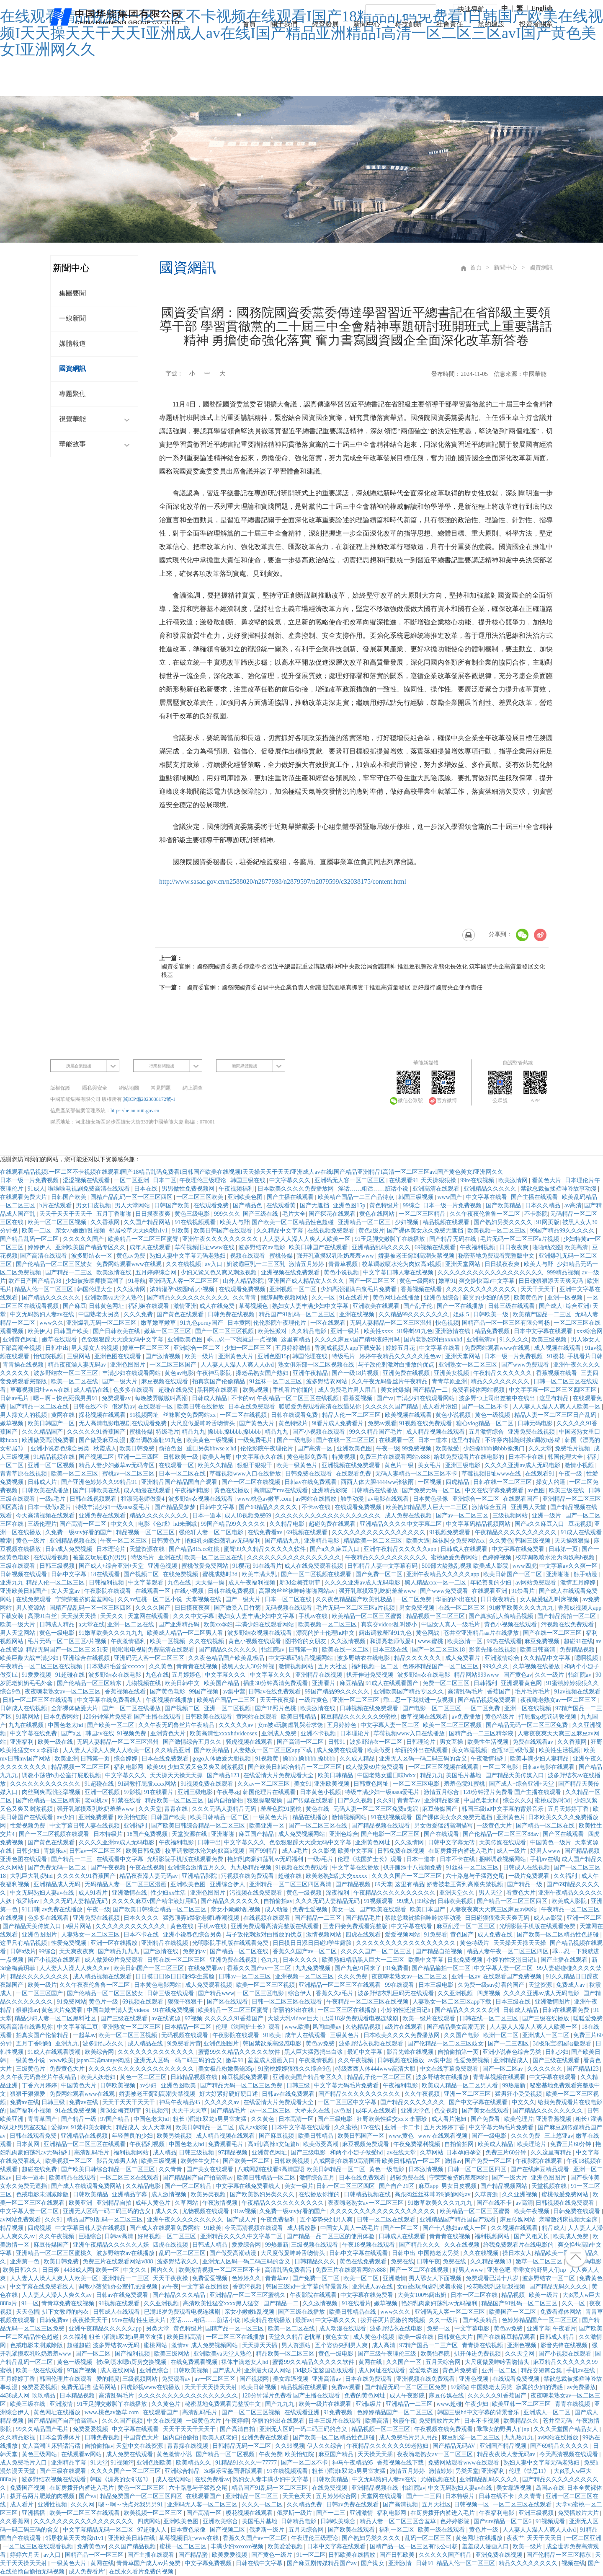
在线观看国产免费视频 (513, 1976)
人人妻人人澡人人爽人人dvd (238, 1365)
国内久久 (163, 2270)
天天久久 (112, 1616)
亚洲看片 (324, 1683)
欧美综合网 (100, 2052)
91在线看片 (354, 1297)
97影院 (459, 2387)
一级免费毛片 (255, 1440)
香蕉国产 (499, 1691)
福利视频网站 (131, 2152)
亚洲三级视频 (536, 2513)
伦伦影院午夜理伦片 (280, 1323)
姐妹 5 (462, 1314)
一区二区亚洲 (132, 1180)
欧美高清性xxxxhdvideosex (224, 1733)
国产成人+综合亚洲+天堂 (112, 1566)
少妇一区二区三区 (248, 1348)
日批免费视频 (465, 1960)
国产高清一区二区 (83, 1524)
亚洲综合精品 (183, 2471)
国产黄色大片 (257, 1423)
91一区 (30, 2303)
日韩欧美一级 (491, 1314)
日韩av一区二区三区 (96, 1851)
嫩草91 (447, 1281)
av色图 (537, 1490)
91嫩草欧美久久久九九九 (522, 1608)
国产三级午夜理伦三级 (388, 2354)
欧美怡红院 (133, 1817)
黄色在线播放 (232, 1490)
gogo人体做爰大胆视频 (222, 1758)
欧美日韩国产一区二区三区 (149, 1968)
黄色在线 (318, 1809)
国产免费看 (486, 2119)
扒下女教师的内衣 (66, 2312)
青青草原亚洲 (450, 1381)
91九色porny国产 (202, 1323)
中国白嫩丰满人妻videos (118, 2010)
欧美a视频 (256, 1390)
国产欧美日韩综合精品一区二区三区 (295, 1767)
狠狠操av (27, 2010)
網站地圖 (129, 1088)
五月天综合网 (443, 2362)
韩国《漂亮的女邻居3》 (121, 2479)
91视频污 (157, 2110)
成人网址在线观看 (382, 2370)
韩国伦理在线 (310, 1356)
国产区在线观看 (564, 1834)
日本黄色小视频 (321, 1792)
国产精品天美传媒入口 (515, 1775)
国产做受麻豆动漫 (103, 1440)
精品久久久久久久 (418, 1658)
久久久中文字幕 (194, 1616)
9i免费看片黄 (184, 2043)
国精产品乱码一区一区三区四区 (132, 1197)
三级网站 (79, 1356)
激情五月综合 (442, 1792)
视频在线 (573, 2563)
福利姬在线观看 (149, 1306)
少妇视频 (407, 1222)
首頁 (249, 24)
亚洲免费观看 (96, 1817)
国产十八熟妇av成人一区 (455, 2228)
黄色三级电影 (193, 1214)
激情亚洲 (185, 1306)
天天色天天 (297, 2496)
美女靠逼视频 (470, 1750)
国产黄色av (517, 1675)
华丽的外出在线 (457, 1599)
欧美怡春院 (435, 2354)
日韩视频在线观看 (24, 1574)
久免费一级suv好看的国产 (79, 1532)
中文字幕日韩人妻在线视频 (399, 1272)
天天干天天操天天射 (211, 2387)
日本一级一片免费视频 (30, 1180)
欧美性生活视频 (488, 1742)
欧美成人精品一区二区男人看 (186, 1633)
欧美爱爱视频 (286, 2546)
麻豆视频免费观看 (246, 2077)
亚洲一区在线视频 (528, 1708)
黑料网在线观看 (218, 1390)
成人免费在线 (495, 1934)
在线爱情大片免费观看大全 (279, 1775)
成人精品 (164, 2152)
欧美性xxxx (379, 1331)
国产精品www (216, 1993)
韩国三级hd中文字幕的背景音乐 (503, 1809)
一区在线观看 (328, 1323)
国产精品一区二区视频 (226, 2454)
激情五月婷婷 (307, 1264)
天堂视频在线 (204, 1599)
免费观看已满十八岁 (493, 2278)
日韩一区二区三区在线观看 (39, 1700)
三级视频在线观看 (315, 2245)
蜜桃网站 (156, 2345)
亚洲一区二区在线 (131, 1624)
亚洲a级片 (369, 2404)
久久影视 (323, 1851)
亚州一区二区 (500, 2370)
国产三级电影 (335, 2119)
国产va (385, 1398)
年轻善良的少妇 (491, 1582)
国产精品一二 (430, 1390)
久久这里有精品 (552, 2152)
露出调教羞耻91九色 (156, 1440)
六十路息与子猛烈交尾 (476, 1876)
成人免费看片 (463, 1658)
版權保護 (60, 1088)
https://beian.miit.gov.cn (135, 1110)
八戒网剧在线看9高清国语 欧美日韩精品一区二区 (377, 2161)
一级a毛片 (53, 1499)
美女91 (303, 1784)
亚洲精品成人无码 (58, 1884)
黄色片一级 (399, 1465)
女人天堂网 (157, 2127)
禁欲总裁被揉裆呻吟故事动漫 (559, 1189)
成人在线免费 (217, 1306)
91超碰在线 (70, 1675)
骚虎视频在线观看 (250, 1742)
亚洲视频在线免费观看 (291, 1272)
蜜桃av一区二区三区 (129, 1474)
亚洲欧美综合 (221, 2521)
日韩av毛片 (15, 1398)
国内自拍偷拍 (226, 1800)
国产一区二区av (503, 2069)
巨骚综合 (90, 2236)
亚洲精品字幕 (130, 2194)
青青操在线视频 (24, 1365)
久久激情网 (131, 1289)
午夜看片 (564, 2328)
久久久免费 (139, 1314)
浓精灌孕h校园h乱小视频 (183, 1289)
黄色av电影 (179, 1373)
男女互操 (452, 1742)
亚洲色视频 (163, 1566)
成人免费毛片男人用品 (348, 1390)
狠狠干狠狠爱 (28, 2094)
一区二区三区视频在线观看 (444, 1767)
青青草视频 (343, 1264)
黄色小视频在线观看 (511, 1624)
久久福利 (566, 1876)
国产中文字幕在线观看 (479, 2102)
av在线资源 (167, 2018)
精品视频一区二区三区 (146, 1532)
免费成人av (571, 1985)
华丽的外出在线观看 (422, 1750)
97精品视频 (233, 2152)
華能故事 (96, 445)
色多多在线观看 (134, 1390)
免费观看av (117, 1398)
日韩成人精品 (210, 1398)
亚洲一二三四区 (139, 1457)
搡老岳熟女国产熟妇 (263, 1373)
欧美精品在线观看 (73, 2178)
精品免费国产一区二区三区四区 (142, 2496)
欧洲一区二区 (501, 2035)
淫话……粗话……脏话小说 (374, 1189)
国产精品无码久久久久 (559, 2286)
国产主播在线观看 (291, 1197)
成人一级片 (512, 1851)
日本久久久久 (142, 1918)
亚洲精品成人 (511, 2060)
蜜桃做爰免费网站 (455, 1557)
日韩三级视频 (57, 1566)
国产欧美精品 (504, 1205)
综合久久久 (517, 1800)
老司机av (97, 1800)
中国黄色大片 (79, 2085)
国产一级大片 (120, 1381)
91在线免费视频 (174, 2010)
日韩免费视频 (103, 2437)
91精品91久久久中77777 (246, 2462)
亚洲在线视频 (357, 1314)
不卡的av (242, 1398)
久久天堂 (540, 1448)
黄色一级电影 (57, 1633)
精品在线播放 (310, 1817)
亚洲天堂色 (416, 2110)
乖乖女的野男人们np (540, 2270)
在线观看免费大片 (24, 1197)
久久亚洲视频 (456, 1993)
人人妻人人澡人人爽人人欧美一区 (307, 1239)
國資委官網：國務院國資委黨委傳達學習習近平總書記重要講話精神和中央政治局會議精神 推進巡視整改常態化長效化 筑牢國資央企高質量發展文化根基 (353, 970)
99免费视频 (417, 1448)
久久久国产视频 (123, 2421)
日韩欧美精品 (91, 2194)
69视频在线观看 (436, 1247)
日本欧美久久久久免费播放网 (296, 1189)
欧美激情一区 (465, 1641)
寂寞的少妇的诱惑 (487, 1297)
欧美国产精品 (222, 1683)
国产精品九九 (283, 1541)
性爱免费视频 (69, 1943)
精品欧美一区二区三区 (373, 1541)
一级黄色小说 (28, 2060)
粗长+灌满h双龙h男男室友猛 (210, 2119)
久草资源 (487, 2194)
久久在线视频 (184, 1264)
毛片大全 (294, 1214)
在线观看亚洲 (490, 1591)
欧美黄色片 (529, 1297)
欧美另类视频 (175, 2136)
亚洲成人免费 (279, 1733)
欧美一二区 (37, 1230)
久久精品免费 (305, 2504)
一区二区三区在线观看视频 (39, 2546)
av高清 (573, 1205)
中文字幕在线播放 (356, 1867)
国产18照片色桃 (276, 1708)
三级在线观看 (18, 1566)
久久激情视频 (348, 1641)
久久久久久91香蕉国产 (97, 1432)
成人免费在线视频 (409, 1515)
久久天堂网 (520, 2354)
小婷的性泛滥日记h (512, 1960)
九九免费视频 (313, 1968)
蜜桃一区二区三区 (184, 2546)
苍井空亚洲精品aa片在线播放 (482, 1633)
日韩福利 (486, 1683)
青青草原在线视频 (24, 1474)
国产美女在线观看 (486, 2110)
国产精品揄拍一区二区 (567, 1616)
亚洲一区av (465, 1976)
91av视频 (244, 2211)
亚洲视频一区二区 (293, 1289)
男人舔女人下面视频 (436, 2278)
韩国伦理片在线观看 (270, 1792)
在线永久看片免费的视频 (142, 2571)
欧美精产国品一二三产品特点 (357, 1197)
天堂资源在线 (147, 1549)
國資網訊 (72, 369)
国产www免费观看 (526, 1365)
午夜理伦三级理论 (203, 1180)
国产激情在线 (161, 1951)
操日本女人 (517, 2253)
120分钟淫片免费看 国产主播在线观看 (132, 1717)
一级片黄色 (314, 1700)
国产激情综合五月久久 (193, 1742)
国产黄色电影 (168, 1691)
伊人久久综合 (325, 2446)
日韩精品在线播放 (375, 1490)
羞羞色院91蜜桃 (465, 1784)
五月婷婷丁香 (18, 2379)
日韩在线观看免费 (295, 1415)
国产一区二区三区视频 (225, 1331)
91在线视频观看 (196, 1222)
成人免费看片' (87, 2571)
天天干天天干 (539, 1289)
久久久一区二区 (263, 2504)
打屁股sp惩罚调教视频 (548, 1717)
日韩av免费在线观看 (353, 2504)
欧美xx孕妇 (218, 1624)
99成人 (406, 1901)
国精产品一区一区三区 (235, 2328)
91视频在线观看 (119, 2303)
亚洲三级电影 (463, 1465)
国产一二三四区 (509, 2043)
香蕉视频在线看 (422, 1289)
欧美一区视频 (168, 1641)
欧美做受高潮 (321, 2144)
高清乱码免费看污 (289, 2270)
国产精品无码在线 (453, 1239)
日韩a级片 (23, 1951)
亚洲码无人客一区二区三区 (350, 1180)
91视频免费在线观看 (207, 1784)
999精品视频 (563, 1272)
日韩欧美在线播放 (46, 1490)
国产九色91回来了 (359, 1968)
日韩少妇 (28, 1851)
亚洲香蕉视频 (554, 2119)
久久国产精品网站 (148, 1222)
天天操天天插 (260, 2345)
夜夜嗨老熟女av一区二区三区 (63, 1691)
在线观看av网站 (82, 2454)
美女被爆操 (395, 1390)
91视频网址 (144, 1415)
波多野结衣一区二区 (377, 1742)
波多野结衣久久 (103, 2043)
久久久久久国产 (84, 1239)
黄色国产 (462, 1934)
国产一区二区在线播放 (132, 1708)
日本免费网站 (62, 1717)
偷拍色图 (171, 1448)
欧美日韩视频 (259, 2387)
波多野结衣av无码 (117, 2345)
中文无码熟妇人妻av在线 (43, 1314)
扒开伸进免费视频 (370, 1675)
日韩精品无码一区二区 (242, 2446)
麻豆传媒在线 (447, 2395)
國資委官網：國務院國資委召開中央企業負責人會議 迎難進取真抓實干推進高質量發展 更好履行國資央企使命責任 (334, 987)
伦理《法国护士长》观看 (371, 1859)
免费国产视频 (28, 2488)
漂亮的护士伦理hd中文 (326, 1633)
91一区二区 (311, 2555)
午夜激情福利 (129, 1641)
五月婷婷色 (187, 1675)
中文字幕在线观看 (553, 2077)
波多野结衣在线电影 (364, 1658)
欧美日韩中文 (183, 1683)
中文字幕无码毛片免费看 (347, 2085)
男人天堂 (491, 1893)
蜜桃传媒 (281, 1256)
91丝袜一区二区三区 (276, 1381)
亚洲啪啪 (558, 1574)
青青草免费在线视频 (68, 2303)
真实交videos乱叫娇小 (390, 1624)
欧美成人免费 (571, 2236)
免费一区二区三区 (447, 1683)
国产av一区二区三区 (463, 1515)
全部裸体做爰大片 (75, 1708)
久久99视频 (289, 2446)
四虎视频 (488, 1993)
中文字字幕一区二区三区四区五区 (553, 1390)
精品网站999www (477, 1675)
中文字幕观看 (146, 1582)
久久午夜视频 (356, 2060)
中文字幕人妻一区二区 (391, 1725)
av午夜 (170, 2286)
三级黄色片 (345, 2035)
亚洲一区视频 (565, 1297)
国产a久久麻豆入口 (540, 1524)
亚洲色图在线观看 (118, 1356)
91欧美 (181, 1230)
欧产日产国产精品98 (35, 1281)
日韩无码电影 (536, 1423)
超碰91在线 (578, 1641)
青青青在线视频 (197, 1666)
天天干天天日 (545, 2538)
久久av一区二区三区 (264, 1784)
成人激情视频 (169, 2194)
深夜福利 (338, 1893)
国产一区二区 (401, 2228)
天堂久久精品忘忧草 (295, 2337)
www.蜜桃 (431, 1641)
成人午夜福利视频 (252, 1582)
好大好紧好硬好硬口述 (229, 2094)
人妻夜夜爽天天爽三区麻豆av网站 (494, 1909)
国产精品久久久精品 (179, 2295)
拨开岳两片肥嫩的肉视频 (394, 2320)
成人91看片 (93, 1893)
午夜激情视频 (317, 2060)
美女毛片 (430, 1465)
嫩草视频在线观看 (425, 1717)
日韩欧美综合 (338, 2521)
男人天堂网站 (133, 1205)
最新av (303, 2320)
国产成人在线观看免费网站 (87, 2186)
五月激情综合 (487, 1432)
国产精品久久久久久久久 (413, 2102)
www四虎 (524, 1566)
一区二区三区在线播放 (348, 2010)
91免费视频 (338, 2412)
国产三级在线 (261, 1214)
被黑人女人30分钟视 (249, 1666)
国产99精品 (263, 1851)
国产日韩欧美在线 (117, 1331)
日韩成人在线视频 (24, 1708)
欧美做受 (448, 1448)
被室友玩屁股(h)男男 (100, 1557)
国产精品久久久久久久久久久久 (189, 1297)
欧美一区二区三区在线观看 (85, 2513)
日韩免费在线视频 (232, 1314)
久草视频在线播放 (537, 1666)
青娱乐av (55, 1851)
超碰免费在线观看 (333, 1524)
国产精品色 (248, 1205)
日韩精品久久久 (315, 2261)
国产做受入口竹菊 (238, 1608)
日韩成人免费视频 (69, 1549)
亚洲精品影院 (330, 1490)
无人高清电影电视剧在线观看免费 (123, 1423)
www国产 (451, 1197)
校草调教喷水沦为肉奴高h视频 (402, 1264)
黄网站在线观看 (257, 1717)
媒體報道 (72, 343)
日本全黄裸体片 (60, 2437)
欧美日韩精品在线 (353, 2312)
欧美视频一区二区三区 (497, 1230)
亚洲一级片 (345, 1331)
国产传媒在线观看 (310, 1800)
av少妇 (66, 1817)
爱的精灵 (108, 2379)
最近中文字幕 (365, 2052)
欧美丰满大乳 (260, 1574)
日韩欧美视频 (456, 1901)
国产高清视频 (401, 2504)
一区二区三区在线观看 (130, 2178)
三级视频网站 (510, 1515)
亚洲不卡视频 (319, 1733)
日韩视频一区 (472, 2504)
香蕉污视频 (247, 2286)
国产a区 (72, 1733)
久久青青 (245, 1297)
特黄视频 (344, 1457)
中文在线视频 (165, 2421)
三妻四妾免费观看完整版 (356, 1926)
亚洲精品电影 (322, 1541)
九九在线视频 (26, 1725)
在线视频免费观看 (331, 1230)
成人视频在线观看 (558, 1348)
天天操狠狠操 (439, 1180)
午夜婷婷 (237, 2421)
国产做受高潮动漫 (233, 2253)
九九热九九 (519, 2437)
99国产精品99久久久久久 (563, 1230)
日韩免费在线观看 (309, 1474)
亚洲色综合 (343, 1834)
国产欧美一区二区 (111, 1725)
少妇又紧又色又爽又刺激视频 (219, 1272)
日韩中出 (57, 1348)
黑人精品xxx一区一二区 (436, 1582)
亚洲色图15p (350, 1205)
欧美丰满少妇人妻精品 (540, 1758)
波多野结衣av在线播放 (126, 2253)
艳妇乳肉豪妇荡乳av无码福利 (223, 1541)
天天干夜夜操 (278, 1700)
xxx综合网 (589, 1331)
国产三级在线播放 (546, 2018)
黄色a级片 (371, 1230)
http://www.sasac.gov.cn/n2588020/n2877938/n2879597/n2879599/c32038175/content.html (282, 881)
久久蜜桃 (346, 2127)
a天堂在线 (92, 1624)
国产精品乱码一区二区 (30, 1239)
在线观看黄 (281, 1205)
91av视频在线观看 (577, 1691)
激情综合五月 (490, 1507)
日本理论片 (111, 1549)
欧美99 (156, 1767)
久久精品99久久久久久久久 (415, 1314)
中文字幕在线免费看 (519, 1549)
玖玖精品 (44, 2395)
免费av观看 (382, 1423)
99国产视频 (204, 1691)
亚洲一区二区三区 (356, 1700)
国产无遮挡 (315, 1205)
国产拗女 (373, 2563)
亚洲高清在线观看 (436, 1189)
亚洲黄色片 (511, 1817)
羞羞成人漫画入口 (271, 2060)
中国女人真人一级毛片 (451, 1624)
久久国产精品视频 (133, 2546)
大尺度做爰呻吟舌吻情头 (203, 1423)
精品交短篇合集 (542, 2370)
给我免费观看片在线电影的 (470, 1457)
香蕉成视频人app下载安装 (348, 1348)
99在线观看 (400, 1985)
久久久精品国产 (43, 1432)
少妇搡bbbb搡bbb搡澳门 (494, 1448)
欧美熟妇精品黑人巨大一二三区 (427, 1507)
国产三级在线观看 (124, 2018)
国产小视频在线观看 (319, 1432)
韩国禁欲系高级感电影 (273, 2043)
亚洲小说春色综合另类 (61, 1448)
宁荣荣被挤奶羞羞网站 (85, 1599)
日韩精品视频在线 (194, 2077)
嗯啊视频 (587, 1658)
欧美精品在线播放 (268, 2320)
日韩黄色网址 (107, 1306)
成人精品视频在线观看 (436, 1432)
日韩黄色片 (166, 1541)
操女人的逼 (551, 1482)
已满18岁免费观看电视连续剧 (361, 2018)
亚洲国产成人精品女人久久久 (307, 1281)
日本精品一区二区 (189, 2027)
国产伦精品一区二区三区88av (501, 1834)
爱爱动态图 (424, 2370)
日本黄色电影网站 (158, 1985)
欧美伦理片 (518, 2119)
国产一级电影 (295, 1440)
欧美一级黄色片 (297, 1465)
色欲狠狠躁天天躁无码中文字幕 (123, 1339)
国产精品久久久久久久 (52, 1297)
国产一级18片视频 (356, 1373)
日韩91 (337, 1742)
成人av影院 (548, 1918)
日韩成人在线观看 (465, 1549)
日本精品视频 (77, 2395)
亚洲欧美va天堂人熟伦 (114, 1297)
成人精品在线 (92, 1390)
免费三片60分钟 (571, 2144)
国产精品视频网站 (504, 2186)
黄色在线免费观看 (364, 2261)
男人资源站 (31, 1608)
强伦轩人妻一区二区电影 (212, 1532)
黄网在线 (63, 1415)
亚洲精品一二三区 (126, 2278)
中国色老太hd (66, 1725)
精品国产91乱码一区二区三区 (298, 1314)
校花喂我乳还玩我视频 (496, 2286)
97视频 (193, 2018)
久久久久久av (237, 1725)
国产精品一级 (525, 1884)
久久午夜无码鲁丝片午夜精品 (390, 1381)
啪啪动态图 (547, 1247)
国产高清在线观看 (44, 1256)
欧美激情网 (513, 1180)
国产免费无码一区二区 (432, 1490)
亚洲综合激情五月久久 (198, 1867)
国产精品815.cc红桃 (195, 1549)
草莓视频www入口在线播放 (245, 1474)
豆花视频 (580, 1524)
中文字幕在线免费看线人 (110, 1700)
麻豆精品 (351, 1683)
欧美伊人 (39, 1331)
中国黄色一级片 (551, 1842)
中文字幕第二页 (78, 2027)
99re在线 (123, 2320)
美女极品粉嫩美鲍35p (226, 2069)
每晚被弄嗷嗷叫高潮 (162, 1398)
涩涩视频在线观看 (87, 1180)
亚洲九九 (11, 1582)
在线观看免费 (211, 1205)
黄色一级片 (31, 1541)
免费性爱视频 (310, 1909)
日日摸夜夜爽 (153, 1214)
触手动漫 (353, 1499)
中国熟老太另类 (99, 1314)
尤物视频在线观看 (206, 2211)
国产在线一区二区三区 (346, 1440)
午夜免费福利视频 (417, 2144)
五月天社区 (333, 1666)
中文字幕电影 (472, 2328)
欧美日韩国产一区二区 (513, 1574)
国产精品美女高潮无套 (457, 2027)
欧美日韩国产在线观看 (223, 1230)
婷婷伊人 (40, 1247)
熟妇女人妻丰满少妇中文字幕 (311, 1306)
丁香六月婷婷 (40, 2085)
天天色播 (27, 2312)
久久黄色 (501, 1541)
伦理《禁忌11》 (530, 2471)
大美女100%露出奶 (422, 2295)
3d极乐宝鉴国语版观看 (563, 2043)
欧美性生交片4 (200, 2161)
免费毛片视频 (573, 1448)
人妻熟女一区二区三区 (91, 1934)
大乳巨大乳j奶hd (32, 1876)
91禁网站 (28, 1717)
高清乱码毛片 (466, 1691)
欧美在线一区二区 (346, 1650)
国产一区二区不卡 (485, 1406)
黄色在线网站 (377, 1214)
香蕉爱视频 (358, 1398)
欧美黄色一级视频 (210, 1440)
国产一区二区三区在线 (319, 1826)
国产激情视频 (163, 1356)
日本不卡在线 (526, 1457)
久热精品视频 (363, 2027)
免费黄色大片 (67, 2069)
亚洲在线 (170, 1557)
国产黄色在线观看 (181, 1314)
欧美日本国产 (428, 1909)
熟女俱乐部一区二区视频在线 (317, 1365)
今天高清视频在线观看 (46, 1515)
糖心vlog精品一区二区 (485, 1423)
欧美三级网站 (172, 2354)
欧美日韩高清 (538, 1650)
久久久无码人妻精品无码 (225, 1809)
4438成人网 (78, 2270)
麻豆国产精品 (257, 1834)
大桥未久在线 (313, 2110)
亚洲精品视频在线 (73, 1541)
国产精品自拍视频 (439, 1951)
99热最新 (514, 2085)
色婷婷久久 (247, 2278)
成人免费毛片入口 (24, 2462)
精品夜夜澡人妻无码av (78, 1365)
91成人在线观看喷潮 (55, 2052)
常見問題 (161, 1088)
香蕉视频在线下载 (401, 2462)
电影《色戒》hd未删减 (168, 1524)
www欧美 (61, 2060)
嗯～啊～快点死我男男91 (66, 1398)
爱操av (59, 2127)
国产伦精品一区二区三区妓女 (55, 1264)
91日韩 (30, 1909)
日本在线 (146, 1189)
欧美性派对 (273, 1331)
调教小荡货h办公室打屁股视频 (62, 1775)
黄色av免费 (131, 1256)
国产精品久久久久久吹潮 (468, 2010)
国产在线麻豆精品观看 (540, 2169)
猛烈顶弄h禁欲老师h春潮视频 (202, 1918)
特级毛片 (344, 1356)
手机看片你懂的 (294, 1390)
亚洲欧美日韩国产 (24, 1591)
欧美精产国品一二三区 (543, 1314)
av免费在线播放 (63, 1909)
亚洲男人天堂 (529, 1507)
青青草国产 (43, 2119)
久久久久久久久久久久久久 (482, 1289)
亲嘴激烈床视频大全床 (569, 2219)
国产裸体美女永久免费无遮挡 (426, 1230)
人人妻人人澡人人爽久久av (75, 1968)
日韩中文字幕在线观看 (359, 2253)
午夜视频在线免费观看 (444, 2429)
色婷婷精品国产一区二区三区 (441, 1666)
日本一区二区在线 (183, 1474)
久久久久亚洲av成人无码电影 (523, 1465)
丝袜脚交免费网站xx (190, 1415)
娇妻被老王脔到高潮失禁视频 (417, 1256)
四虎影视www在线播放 (151, 2387)
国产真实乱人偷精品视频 (502, 1616)
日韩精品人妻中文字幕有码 (383, 1566)
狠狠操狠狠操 (265, 1800)
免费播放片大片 (440, 2421)
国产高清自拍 (238, 2429)
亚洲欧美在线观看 (377, 1306)
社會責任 (449, 24)
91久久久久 (514, 1339)
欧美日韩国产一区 (52, 1423)
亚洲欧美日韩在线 (132, 2538)
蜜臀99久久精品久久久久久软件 (265, 1549)
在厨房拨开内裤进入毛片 (461, 1851)
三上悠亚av (558, 2136)
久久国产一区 (404, 2362)
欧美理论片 (532, 2144)
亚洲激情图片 (553, 2002)
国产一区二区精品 (189, 2186)
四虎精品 (458, 1482)
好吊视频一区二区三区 (167, 2236)
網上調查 (193, 1088)
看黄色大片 (547, 1180)
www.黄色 (402, 2136)
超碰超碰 (78, 2345)
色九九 (270, 1960)
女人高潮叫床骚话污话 (52, 2446)
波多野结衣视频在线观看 (201, 1499)
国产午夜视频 (108, 1867)
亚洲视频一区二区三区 (305, 1976)
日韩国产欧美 (69, 1197)
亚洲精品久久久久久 (491, 1189)
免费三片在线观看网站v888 (395, 1457)
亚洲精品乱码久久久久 (382, 1247)
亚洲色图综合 (442, 1297)
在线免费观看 (34, 1599)
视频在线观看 (248, 1256)
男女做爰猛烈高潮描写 (444, 1826)
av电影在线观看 (389, 1499)
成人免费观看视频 (209, 1985)
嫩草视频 (12, 1423)
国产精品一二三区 (69, 1272)
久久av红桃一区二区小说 (150, 1599)
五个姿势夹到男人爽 (327, 2219)
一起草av (84, 2035)
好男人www (546, 1851)
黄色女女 (337, 2337)
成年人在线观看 (150, 1247)
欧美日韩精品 (299, 1717)
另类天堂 (158, 2328)
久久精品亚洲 (173, 1750)
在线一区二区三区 (462, 1608)
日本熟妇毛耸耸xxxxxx (116, 1666)
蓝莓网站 (105, 2387)
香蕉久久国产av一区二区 (305, 1951)
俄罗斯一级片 (295, 2513)
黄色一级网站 (417, 1281)
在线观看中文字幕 (120, 1859)
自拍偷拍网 (459, 2144)
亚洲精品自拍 (114, 2203)
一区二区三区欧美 (200, 1197)
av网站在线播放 (317, 1499)
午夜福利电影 (193, 1490)
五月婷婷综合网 (156, 1272)
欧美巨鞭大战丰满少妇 (30, 1658)
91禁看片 (523, 1591)
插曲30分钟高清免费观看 (276, 1683)
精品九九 (193, 1432)
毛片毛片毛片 (533, 1691)
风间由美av (327, 2027)
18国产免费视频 (147, 1834)
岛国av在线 (550, 2488)
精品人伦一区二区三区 (44, 1289)
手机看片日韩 (585, 1356)
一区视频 (430, 1482)
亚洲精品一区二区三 (365, 1222)
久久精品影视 (18, 2437)
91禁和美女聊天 (92, 2127)
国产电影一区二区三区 (432, 1708)
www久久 (51, 1323)
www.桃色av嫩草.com (265, 1499)
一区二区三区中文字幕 (348, 2102)
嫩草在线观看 (60, 1339)
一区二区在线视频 (244, 1415)
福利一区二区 (397, 2530)
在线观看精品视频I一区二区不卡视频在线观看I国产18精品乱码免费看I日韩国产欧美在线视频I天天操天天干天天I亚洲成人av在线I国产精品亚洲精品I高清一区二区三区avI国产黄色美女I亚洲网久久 (251, 1172)
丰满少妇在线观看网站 (132, 1373)
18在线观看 (105, 1574)
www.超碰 (449, 2404)
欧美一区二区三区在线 (214, 1557)
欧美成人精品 (496, 2144)
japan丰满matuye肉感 (103, 2060)
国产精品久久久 (420, 2245)
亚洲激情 (394, 2278)
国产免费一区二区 (380, 1574)
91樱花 (555, 1356)
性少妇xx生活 (169, 1893)
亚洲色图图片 (128, 1365)
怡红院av (273, 1650)
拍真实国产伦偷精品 (219, 1381)
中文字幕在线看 (487, 1197)
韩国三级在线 (248, 1180)
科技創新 (408, 24)
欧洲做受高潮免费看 (49, 1440)
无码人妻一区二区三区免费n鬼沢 (376, 1809)
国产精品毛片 (363, 1918)
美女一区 (344, 1909)
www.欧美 (297, 2027)
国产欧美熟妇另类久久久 (263, 2194)
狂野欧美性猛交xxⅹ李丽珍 (393, 2119)
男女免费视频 (417, 1608)
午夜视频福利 (237, 1189)
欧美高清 (577, 1247)
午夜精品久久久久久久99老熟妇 (388, 2446)
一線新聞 (72, 318)
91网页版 (547, 1222)
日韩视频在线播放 (401, 2060)
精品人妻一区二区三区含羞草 (399, 2521)
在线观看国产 (521, 1499)
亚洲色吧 (498, 2270)
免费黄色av (91, 2546)
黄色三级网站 (40, 2454)
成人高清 (384, 2345)
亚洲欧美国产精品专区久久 (91, 1247)
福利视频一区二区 (375, 1666)
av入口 (214, 1264)
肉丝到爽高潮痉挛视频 (52, 1792)
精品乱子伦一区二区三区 (380, 2077)
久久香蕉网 (105, 1222)
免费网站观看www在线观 (129, 1264)
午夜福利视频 (478, 1247)
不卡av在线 (317, 1507)
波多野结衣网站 (327, 1381)
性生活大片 (152, 2320)
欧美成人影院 (569, 1901)
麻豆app (428, 2186)
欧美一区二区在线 (75, 1381)
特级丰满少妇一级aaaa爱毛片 (113, 1507)
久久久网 (83, 2504)
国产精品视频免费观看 (488, 1700)
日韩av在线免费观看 (311, 1482)
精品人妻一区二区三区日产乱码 (556, 1415)
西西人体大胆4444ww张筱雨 (378, 1482)
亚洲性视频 (53, 2504)
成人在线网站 (118, 2370)
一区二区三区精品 (423, 1214)
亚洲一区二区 (584, 1918)
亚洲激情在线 (453, 1331)
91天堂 (99, 2462)
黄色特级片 (384, 1205)
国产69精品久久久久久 (269, 1507)
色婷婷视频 (497, 1557)
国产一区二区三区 (372, 1281)
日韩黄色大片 (456, 2337)
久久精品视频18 (491, 2261)
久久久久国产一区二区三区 (407, 1876)
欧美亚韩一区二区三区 (522, 2404)
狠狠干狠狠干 (255, 1465)
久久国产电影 (462, 2035)
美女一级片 (299, 2186)
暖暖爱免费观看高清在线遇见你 (321, 1406)
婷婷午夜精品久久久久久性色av (401, 1356)
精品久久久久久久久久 (501, 1381)
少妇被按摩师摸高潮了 (95, 1281)
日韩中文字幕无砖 (452, 1842)
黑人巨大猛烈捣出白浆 (314, 2052)
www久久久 (396, 2312)
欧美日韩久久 (21, 2270)
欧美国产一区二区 (513, 2312)
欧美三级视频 (549, 1339)
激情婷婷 (440, 2471)
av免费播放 (467, 1717)
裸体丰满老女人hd (245, 2362)
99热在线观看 (504, 1641)
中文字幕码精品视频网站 (479, 1524)
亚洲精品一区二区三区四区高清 (291, 1884)
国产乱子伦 (418, 1306)
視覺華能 (96, 420)
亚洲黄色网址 (21, 1339)
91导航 (137, 1281)
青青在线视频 (573, 2404)
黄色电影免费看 (308, 1457)
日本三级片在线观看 (335, 2421)
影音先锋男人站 (117, 2161)
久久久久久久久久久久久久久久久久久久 (491, 1272)
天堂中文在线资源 (140, 2446)
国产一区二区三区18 (439, 1650)
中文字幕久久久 (290, 1180)
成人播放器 (302, 2228)
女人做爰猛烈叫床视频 (550, 1599)
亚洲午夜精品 (311, 1373)
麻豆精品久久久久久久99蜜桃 (359, 1717)
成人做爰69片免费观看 (375, 1767)
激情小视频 (579, 1465)
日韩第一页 (564, 1549)
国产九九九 (280, 2404)
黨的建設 (491, 24)
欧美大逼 (418, 1541)
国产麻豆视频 (277, 2136)
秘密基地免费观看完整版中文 (497, 1256)
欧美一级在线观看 (40, 2370)
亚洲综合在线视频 (87, 1658)
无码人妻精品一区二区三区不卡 (417, 1474)
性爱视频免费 (28, 1826)
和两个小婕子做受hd (357, 2152)
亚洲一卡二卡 (402, 2127)
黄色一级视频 (493, 1415)
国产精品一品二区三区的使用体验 (331, 2236)
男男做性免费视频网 (189, 1189)
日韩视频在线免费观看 (370, 1708)
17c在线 (371, 2127)
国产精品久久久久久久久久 (549, 2110)
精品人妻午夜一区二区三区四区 (508, 1951)
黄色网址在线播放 (397, 1297)
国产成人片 (242, 2219)
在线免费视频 (181, 1574)
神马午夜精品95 (180, 2102)
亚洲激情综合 (502, 1658)
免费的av (195, 1951)
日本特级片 (108, 1834)
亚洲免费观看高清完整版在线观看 (275, 1926)
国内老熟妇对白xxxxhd (434, 1339)
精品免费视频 (492, 1331)
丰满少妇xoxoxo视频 (238, 2546)
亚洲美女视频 (452, 1373)
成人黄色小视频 (374, 2337)
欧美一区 (108, 2270)
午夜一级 (387, 1448)
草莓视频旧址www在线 (205, 1247)
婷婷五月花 (401, 1348)
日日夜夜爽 (514, 1247)
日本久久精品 (543, 1205)
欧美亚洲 (66, 1758)
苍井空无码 (558, 2421)
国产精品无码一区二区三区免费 (528, 1725)
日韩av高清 (119, 2236)
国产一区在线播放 (461, 1306)
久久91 (385, 1800)
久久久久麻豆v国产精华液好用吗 (357, 1339)
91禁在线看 (127, 1800)
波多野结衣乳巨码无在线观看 (397, 1993)
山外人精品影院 (244, 1281)
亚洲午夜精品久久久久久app (400, 1549)
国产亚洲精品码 (179, 1624)
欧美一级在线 (56, 1742)
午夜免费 (270, 2454)
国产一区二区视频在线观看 (317, 1574)
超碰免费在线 (408, 2178)
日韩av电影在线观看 (549, 1767)
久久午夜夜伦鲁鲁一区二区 (486, 1214)
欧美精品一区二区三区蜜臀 (144, 1239)
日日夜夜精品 (498, 1599)
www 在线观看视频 (443, 2136)
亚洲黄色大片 (236, 1356)
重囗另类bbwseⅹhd (212, 1448)
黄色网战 (428, 1633)
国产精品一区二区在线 (40, 1406)
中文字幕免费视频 (209, 2563)
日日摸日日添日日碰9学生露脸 (313, 1943)
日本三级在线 (391, 1650)
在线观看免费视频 (243, 1289)
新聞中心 (366, 24)
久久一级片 (550, 1675)
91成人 (36, 1189)
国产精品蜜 (193, 2555)
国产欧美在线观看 (383, 1909)
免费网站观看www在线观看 (464, 2462)
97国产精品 (115, 2119)
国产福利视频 (133, 2354)
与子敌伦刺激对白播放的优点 (397, 1365)
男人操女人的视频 (95, 1348)
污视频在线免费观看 (568, 1624)
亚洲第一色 (25, 2261)
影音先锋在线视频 (493, 1650)
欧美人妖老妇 (98, 2077)
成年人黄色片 (153, 2203)
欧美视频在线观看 (409, 1415)
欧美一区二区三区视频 (58, 1222)
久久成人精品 (358, 1758)
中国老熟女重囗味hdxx (387, 1775)
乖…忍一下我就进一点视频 (243, 1339)
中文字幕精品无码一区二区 (99, 2530)
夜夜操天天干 (90, 2320)
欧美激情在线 (114, 1272)
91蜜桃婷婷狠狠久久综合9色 (295, 2069)
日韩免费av (54, 2320)
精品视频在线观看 (447, 1222)
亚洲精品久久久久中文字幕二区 (401, 1524)
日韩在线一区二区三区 (503, 1482)
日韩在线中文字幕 (260, 2563)
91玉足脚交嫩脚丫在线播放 (391, 1239)
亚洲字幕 (538, 2328)
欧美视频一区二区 (69, 2161)
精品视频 (12, 2228)
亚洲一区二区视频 (52, 1465)
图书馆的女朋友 (306, 1641)
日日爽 (51, 2270)
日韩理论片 (421, 1742)
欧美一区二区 (361, 2278)
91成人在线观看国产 (393, 1683)
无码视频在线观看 (289, 1608)
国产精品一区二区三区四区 (513, 1901)
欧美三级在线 (567, 1490)
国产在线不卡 (495, 2203)
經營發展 (325, 24)
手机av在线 (314, 1616)
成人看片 (22, 2504)
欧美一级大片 (18, 1624)
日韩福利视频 (107, 1582)
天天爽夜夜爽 (77, 1951)
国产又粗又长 (532, 2236)
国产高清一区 (315, 1448)
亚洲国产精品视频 (503, 2446)
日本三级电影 (436, 1985)
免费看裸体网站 (561, 2312)
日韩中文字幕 (217, 1507)
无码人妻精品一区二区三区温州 (391, 1323)
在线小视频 (189, 1591)
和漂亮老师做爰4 (143, 1499)
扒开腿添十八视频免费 (413, 1867)
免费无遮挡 (75, 2387)
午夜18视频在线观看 (369, 2245)
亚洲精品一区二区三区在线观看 (340, 1985)
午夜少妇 (477, 2404)
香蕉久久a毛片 (335, 1993)
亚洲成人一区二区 (546, 2035)
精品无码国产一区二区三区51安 (68, 1650)
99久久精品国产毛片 (376, 1432)
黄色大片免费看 (62, 2010)
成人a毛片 (295, 1851)
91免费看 (435, 1934)
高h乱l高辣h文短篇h (273, 2144)
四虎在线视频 (171, 2245)
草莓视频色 (254, 1306)
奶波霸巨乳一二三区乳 (257, 1264)
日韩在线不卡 (91, 1406)
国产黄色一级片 (272, 2555)
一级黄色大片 (271, 1817)
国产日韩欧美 (397, 2555)
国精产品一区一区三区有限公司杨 (506, 1323)
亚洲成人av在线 (373, 2286)
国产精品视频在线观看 (381, 1826)
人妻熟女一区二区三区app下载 (273, 1750)
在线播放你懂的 (320, 2194)
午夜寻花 (228, 1792)
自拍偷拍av (277, 1901)
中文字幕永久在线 (260, 1457)
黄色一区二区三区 (144, 2077)
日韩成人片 (43, 1482)
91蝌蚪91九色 (415, 1331)
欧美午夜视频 (532, 2211)
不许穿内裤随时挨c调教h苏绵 (523, 1440)
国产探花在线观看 (333, 1214)
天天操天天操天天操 (177, 1775)
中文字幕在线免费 (34, 1733)
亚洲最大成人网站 (268, 2370)
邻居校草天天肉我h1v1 (139, 1230)
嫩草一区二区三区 (168, 1331)
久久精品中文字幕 (280, 1230)
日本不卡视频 (482, 2421)
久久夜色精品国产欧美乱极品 (355, 1599)
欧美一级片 (200, 1356)
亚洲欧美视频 (332, 1784)
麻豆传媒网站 (518, 2219)
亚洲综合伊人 (228, 1884)
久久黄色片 (166, 2404)
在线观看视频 (52, 1557)
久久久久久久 (545, 2069)
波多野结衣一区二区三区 (67, 1373)
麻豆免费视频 (542, 1641)
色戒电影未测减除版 (43, 2194)
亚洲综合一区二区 (197, 1348)
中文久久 (123, 1524)
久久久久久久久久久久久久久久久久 (379, 1532)
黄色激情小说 (175, 2454)
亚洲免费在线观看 (103, 1515)
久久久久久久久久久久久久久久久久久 (406, 1943)
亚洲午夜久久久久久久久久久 (221, 1239)
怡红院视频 (49, 1356)
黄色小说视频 (342, 1272)
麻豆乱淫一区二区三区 (466, 1926)
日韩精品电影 (299, 2521)
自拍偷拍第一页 (459, 2052)
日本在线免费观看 (252, 1406)
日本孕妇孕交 (464, 2152)
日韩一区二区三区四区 (478, 2169)
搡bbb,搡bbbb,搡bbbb (235, 1432)
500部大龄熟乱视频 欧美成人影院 (466, 1566)
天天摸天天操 (79, 1616)
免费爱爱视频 (210, 2278)
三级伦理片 (42, 1524)
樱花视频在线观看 (250, 2513)
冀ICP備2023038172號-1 (149, 1099)
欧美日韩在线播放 (201, 1406)
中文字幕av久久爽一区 (569, 1566)
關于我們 (284, 24)
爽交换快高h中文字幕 (487, 1281)
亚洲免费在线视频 (407, 1373)
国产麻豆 (74, 1306)
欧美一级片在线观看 (429, 2018)
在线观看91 (403, 1180)
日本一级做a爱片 (50, 1507)
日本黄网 (239, 1323)
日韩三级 (299, 2085)
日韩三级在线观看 (512, 1306)
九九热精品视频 (251, 1867)
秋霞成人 (105, 1448)
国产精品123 (224, 1775)
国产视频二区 (97, 1457)
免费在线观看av (534, 1742)
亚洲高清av (481, 1339)
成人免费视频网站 (302, 1834)
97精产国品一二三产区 (429, 2345)
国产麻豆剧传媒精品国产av (322, 2563)
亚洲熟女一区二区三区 (468, 1365)
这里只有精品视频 (24, 1943)
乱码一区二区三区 (183, 2253)
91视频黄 (267, 1758)
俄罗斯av (123, 1406)
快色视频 (447, 1323)
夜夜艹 (515, 2538)
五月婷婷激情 (293, 1348)
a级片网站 (79, 1926)
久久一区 (324, 1297)
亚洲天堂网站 (463, 1264)
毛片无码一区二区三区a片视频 (520, 1239)
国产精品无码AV (455, 2446)
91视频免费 (132, 1733)
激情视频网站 (296, 1666)
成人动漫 (277, 1909)
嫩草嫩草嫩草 (159, 1323)
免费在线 (402, 2261)
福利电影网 (129, 1767)
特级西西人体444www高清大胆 (376, 2069)
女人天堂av (66, 1591)
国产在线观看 (442, 1834)
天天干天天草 (190, 2110)
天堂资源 (541, 1985)
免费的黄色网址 (365, 2395)
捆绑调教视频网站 (284, 1297)
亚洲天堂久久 (457, 1893)
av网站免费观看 (536, 1582)
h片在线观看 (56, 1205)
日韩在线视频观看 (94, 1499)
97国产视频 (82, 2370)
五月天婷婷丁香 (569, 1809)
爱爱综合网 (247, 2245)
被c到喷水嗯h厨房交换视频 (132, 2362)
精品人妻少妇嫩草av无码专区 (117, 1465)
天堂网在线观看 (149, 1616)
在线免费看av (265, 1532)
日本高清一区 (296, 2119)
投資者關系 (536, 24)
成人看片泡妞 (440, 1406)
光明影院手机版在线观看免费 (186, 1859)
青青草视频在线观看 (500, 2077)
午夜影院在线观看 (108, 1591)
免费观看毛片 (226, 2144)
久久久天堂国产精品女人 (566, 2429)
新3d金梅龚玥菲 (300, 1582)
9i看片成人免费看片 (338, 1423)
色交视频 (446, 2110)
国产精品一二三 (72, 1859)
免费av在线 (24, 2102)
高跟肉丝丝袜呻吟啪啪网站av (297, 1591)
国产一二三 (331, 2513)
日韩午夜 (428, 2261)
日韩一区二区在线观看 (387, 2219)
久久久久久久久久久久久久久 (157, 2052)
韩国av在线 (99, 1733)
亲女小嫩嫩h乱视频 (81, 1230)
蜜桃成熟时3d (220, 1574)
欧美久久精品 (216, 1465)
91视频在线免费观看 (426, 1423)
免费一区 (439, 2328)
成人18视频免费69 (248, 1515)
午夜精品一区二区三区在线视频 (298, 1398)
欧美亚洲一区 (267, 1826)
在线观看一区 (156, 1406)
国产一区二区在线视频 (252, 1482)
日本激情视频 (426, 2169)
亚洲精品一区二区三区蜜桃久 (55, 2253)
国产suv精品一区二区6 (503, 2521)
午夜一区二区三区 (124, 1541)
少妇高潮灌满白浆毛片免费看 (359, 1289)
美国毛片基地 (464, 1775)
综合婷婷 (126, 1758)
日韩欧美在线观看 (209, 1717)
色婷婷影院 (455, 2521)
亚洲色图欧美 (179, 2085)
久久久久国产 (153, 1608)
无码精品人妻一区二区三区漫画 (126, 1884)
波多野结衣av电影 (262, 1247)
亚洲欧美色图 (245, 1197)
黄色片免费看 (460, 2370)
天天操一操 (210, 1582)
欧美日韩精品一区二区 (220, 1817)
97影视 (132, 1792)
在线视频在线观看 (267, 1918)
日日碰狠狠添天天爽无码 (551, 1281)
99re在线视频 (477, 1180)
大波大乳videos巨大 (294, 2018)
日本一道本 (433, 1440)
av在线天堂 (402, 2152)
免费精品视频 (577, 1650)
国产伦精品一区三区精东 (90, 1683)
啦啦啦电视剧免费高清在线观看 (89, 1189)
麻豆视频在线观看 (165, 1381)
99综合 (411, 1205)
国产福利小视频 (31, 2110)
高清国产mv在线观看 (281, 1490)
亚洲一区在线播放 (114, 1943)
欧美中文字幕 (356, 1851)
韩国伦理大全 (95, 1289)
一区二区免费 (414, 1599)
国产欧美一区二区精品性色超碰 (293, 1222)
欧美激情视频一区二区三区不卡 (220, 2270)
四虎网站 (149, 2521)
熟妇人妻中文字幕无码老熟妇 (188, 1256)
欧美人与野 (234, 1222)
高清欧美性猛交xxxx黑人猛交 (222, 2303)
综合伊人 (300, 1993)
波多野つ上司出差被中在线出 (498, 1398)
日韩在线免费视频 (232, 1591)
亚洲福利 (22, 1742)
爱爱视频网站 (403, 1934)
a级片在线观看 (404, 2027)
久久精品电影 (309, 1331)
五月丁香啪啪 (114, 1214)
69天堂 (383, 1884)
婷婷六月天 (25, 2555)
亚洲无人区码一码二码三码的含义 (424, 1758)
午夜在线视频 (147, 1867)
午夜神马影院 (214, 1373)
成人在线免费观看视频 (314, 1566)
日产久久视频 (356, 1800)
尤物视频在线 (144, 1683)
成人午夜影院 (407, 2395)
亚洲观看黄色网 (522, 1683)
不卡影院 (536, 1214)
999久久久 (227, 1214)
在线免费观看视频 (194, 2362)
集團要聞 (72, 293)
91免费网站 (71, 2002)
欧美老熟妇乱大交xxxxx (337, 1876)
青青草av (409, 1800)
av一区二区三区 (271, 2110)
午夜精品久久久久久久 (503, 1373)
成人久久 (167, 2211)
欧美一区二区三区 (75, 1474)
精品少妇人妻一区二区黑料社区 (56, 2018)
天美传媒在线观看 (503, 1842)
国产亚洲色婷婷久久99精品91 (100, 1482)
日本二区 (164, 1180)
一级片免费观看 (529, 1876)
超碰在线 (290, 1876)
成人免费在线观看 (340, 1750)
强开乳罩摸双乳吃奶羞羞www (335, 1256)
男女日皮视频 (94, 1205)
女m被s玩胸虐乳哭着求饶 (291, 1725)
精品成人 (127, 2127)
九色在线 (180, 1582)
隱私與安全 (94, 1088)
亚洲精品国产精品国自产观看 (180, 1482)
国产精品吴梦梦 (176, 1507)
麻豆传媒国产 (440, 1809)
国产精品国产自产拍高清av (198, 2178)
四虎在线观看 (363, 1934)
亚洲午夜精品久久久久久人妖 (112, 2245)
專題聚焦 (72, 394)
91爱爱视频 (37, 1675)
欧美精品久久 (521, 2421)
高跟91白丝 (43, 1616)
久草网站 (431, 2152)
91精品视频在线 (55, 1457)
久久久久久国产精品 (392, 1406)
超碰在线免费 (176, 1390)
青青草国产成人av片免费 (149, 2563)
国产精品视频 (582, 1851)
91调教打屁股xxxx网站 (148, 1784)
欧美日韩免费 (137, 1448)
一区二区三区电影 (417, 1784)
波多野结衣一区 (92, 1256)
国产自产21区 (397, 2186)
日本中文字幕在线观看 (544, 1331)
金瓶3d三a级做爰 (513, 1750)
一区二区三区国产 (173, 1365)
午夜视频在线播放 (170, 1700)
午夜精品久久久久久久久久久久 (516, 1532)
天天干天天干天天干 (66, 1214)
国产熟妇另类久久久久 (504, 1222)
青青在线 (176, 1809)
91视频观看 (379, 1901)
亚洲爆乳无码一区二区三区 (102, 1323)
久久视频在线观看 (515, 2228)
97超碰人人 (152, 2530)
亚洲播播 (34, 2513)
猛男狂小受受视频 (519, 2094)
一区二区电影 (501, 1767)
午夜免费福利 (278, 2219)
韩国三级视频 (416, 1197)
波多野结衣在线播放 (443, 2077)
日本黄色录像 (431, 1499)
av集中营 (233, 1691)
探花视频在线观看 (103, 1415)
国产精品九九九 (119, 1951)
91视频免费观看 (450, 1532)
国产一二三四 (424, 2496)
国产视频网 (255, 2379)
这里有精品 (296, 1339)
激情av (453, 2161)
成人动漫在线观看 (148, 1490)
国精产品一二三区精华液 (482, 1733)
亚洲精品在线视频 (319, 1675)
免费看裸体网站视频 (479, 1390)
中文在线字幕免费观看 (495, 1490)
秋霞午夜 (404, 2421)
